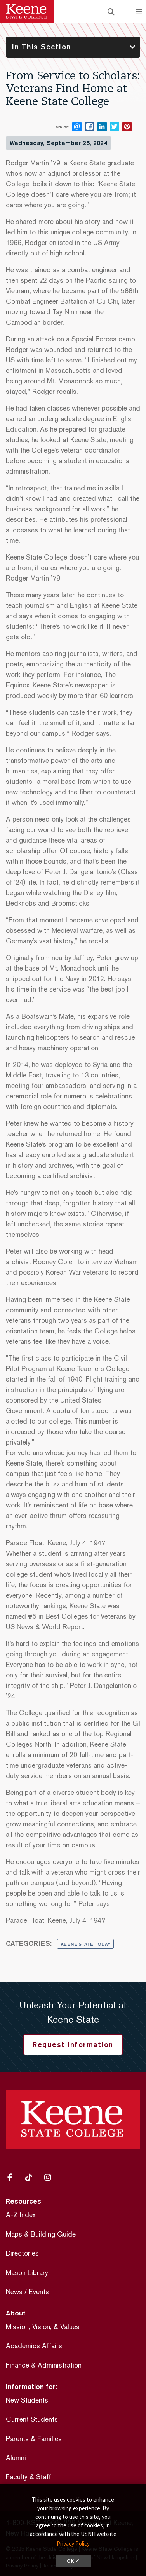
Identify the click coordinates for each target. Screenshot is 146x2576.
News (14, 2291)
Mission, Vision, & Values (43, 2326)
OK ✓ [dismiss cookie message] (73, 2561)
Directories (22, 2253)
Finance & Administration (44, 2365)
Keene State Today (85, 1944)
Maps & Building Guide (41, 2234)
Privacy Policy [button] (73, 2543)
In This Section (41, 46)
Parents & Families (34, 2438)
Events (39, 2291)
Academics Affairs (34, 2346)
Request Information (73, 2044)
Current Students (32, 2419)
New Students (27, 2400)
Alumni (16, 2458)
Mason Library (27, 2272)
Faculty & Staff (28, 2477)
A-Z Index (20, 2214)
